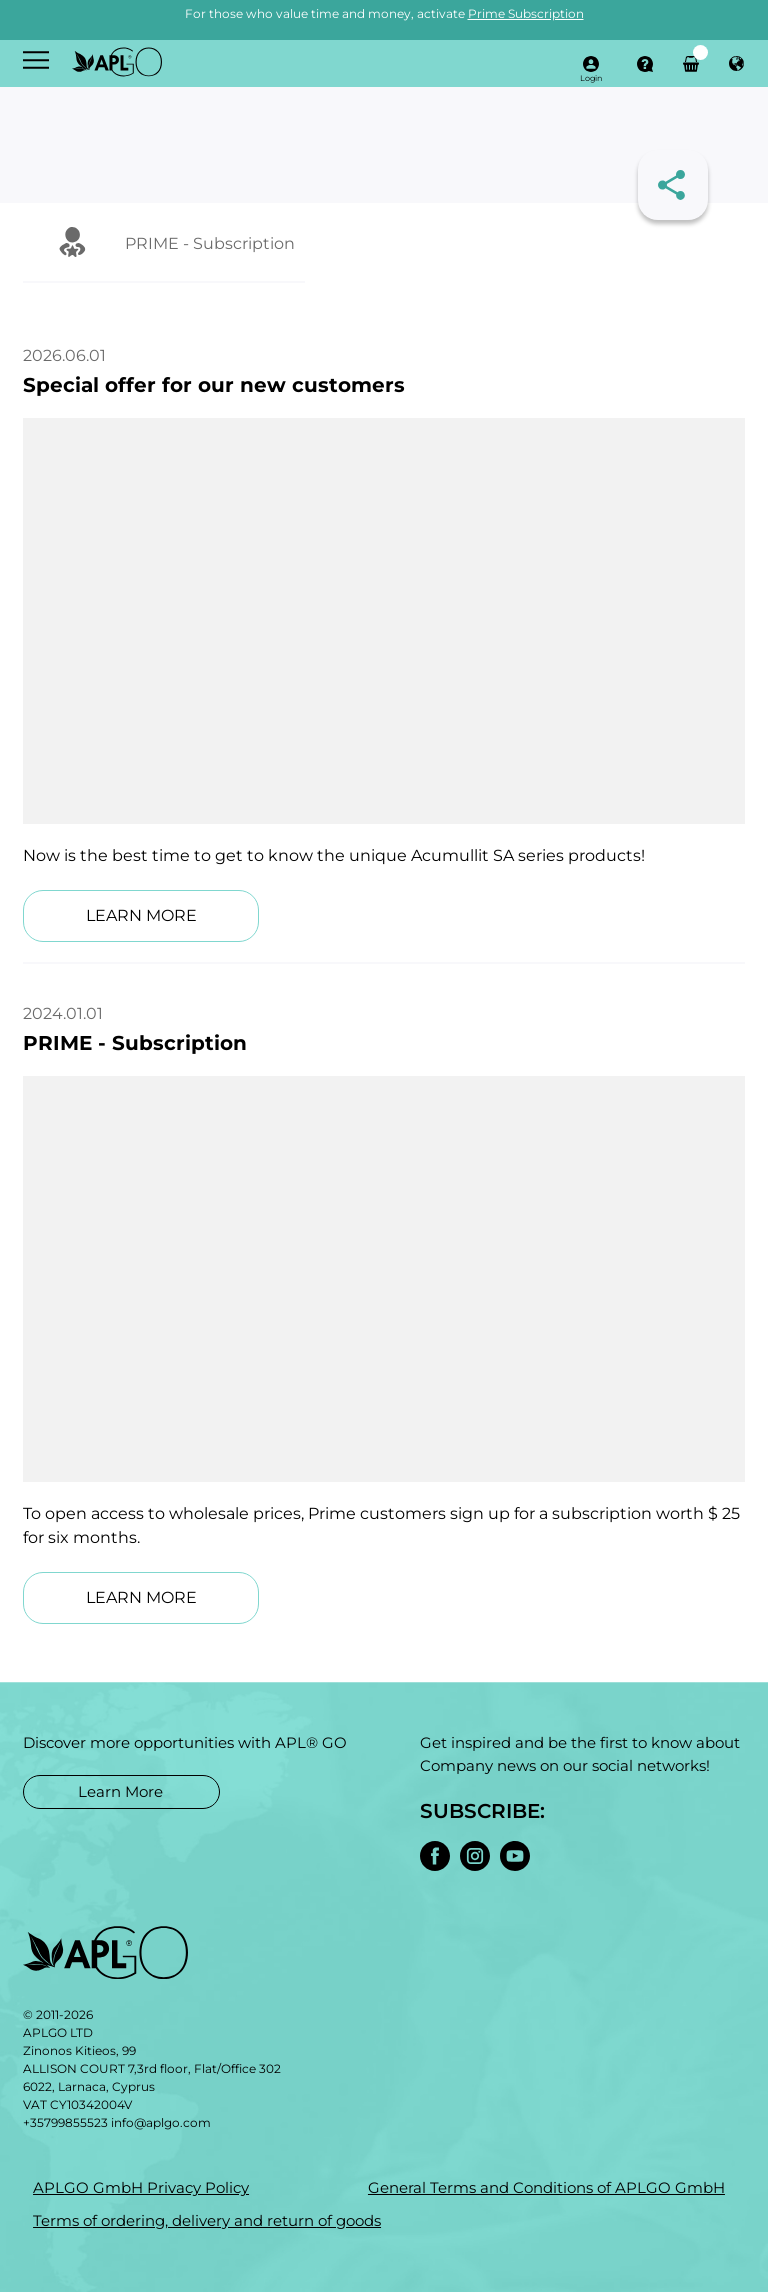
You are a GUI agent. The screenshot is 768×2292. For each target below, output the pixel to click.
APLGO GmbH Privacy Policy (141, 2187)
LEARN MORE (141, 915)
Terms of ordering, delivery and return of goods (207, 2220)
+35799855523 (65, 2122)
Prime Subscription (526, 13)
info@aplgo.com (161, 2122)
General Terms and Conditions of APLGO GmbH (546, 2187)
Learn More (120, 1791)
